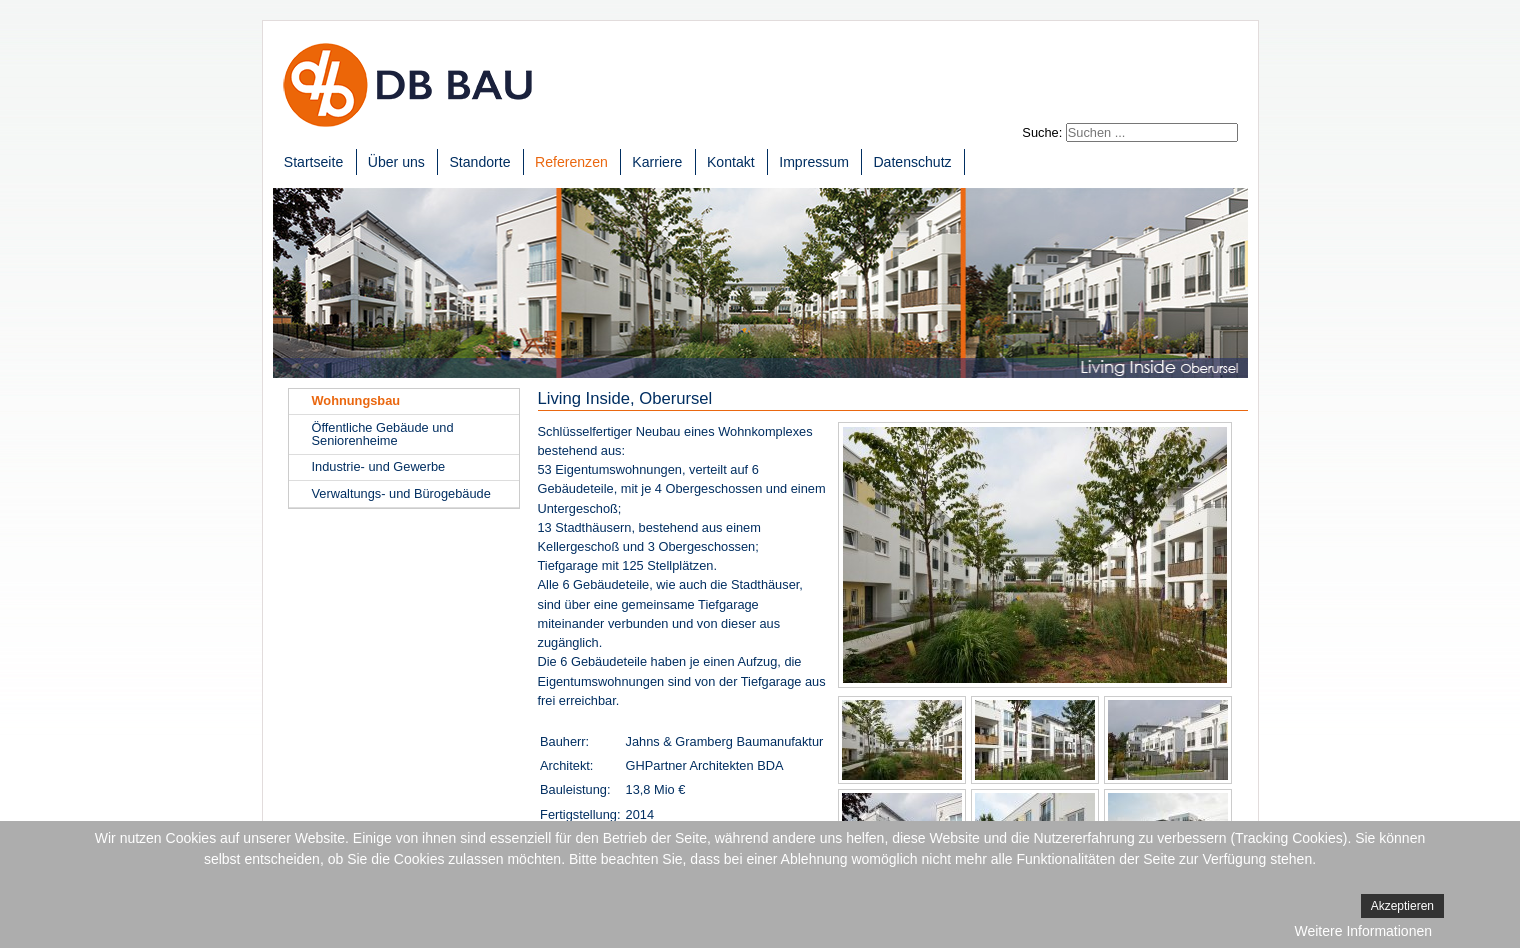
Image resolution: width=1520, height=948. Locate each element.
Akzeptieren (1402, 906)
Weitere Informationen (1363, 931)
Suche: (1042, 132)
